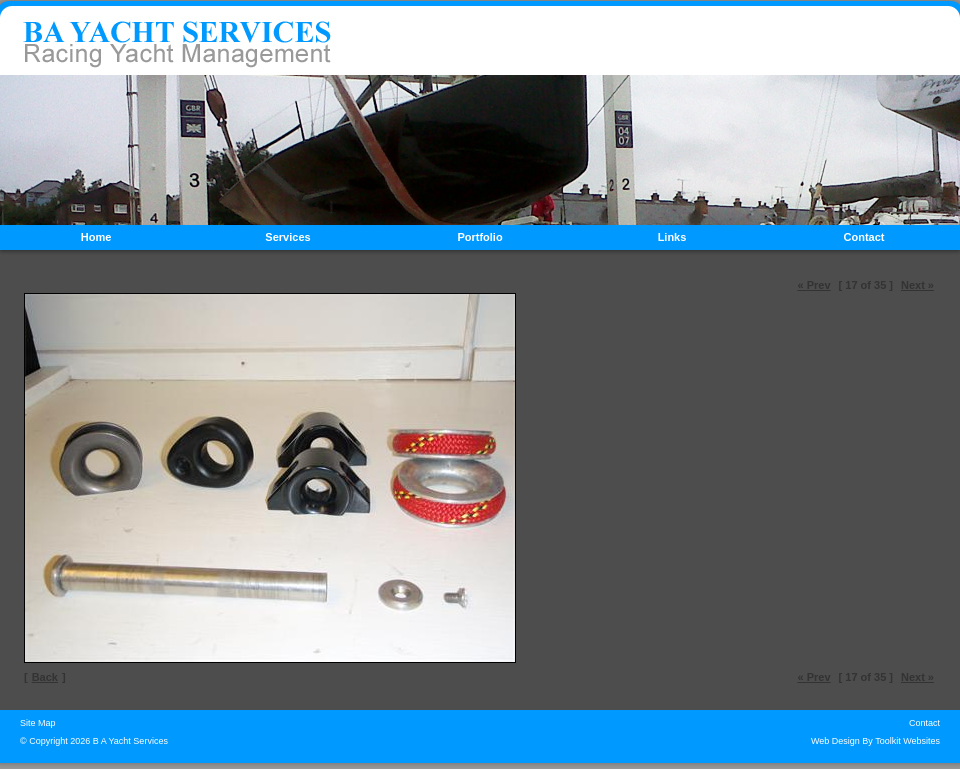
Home (96, 237)
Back (45, 677)
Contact (864, 237)
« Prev (814, 285)
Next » (917, 285)
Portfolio (479, 237)
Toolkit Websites (907, 741)
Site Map (38, 723)
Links (672, 237)
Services (287, 237)
